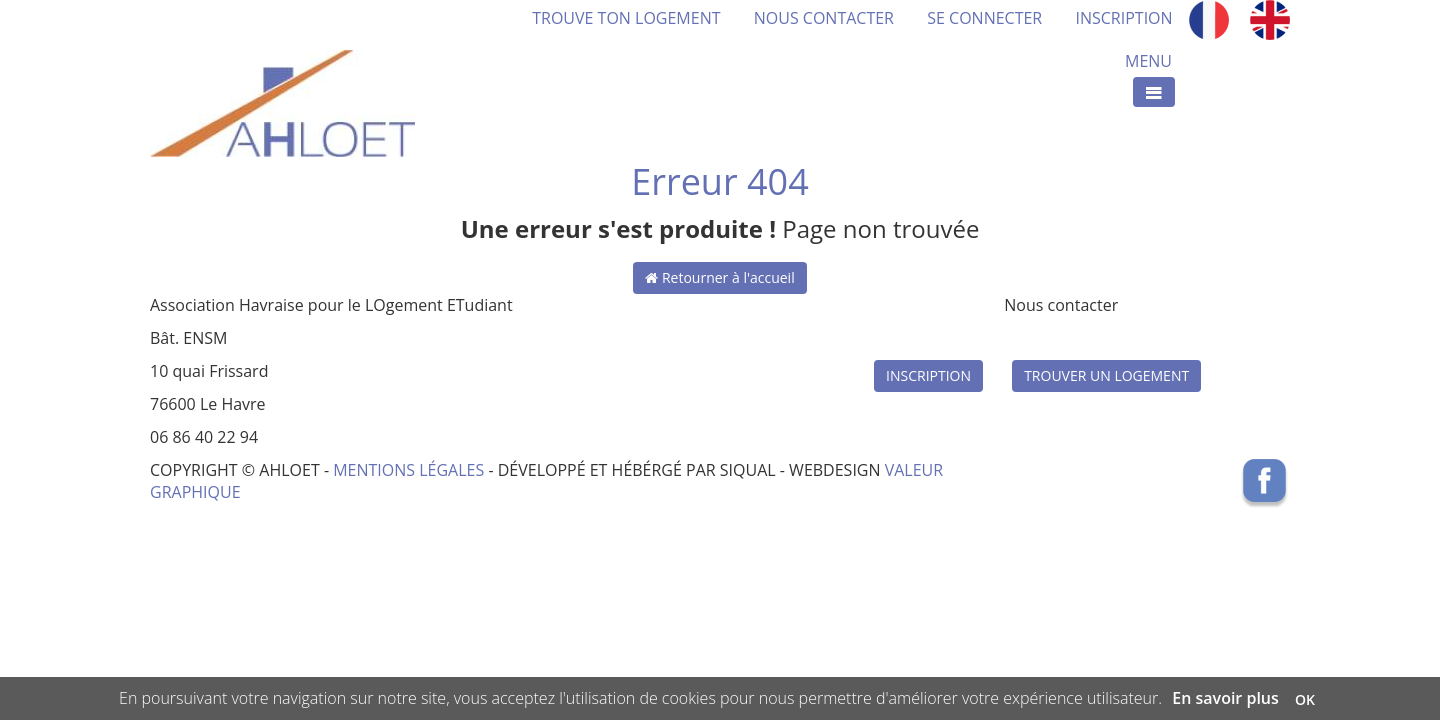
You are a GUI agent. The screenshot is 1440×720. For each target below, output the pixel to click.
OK (1305, 699)
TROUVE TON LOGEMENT (643, 18)
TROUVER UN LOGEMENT (1106, 375)
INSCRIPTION (1123, 18)
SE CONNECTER (984, 18)
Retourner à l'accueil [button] (719, 277)
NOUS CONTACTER (824, 18)
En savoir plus (1225, 698)
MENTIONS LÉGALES (408, 470)
